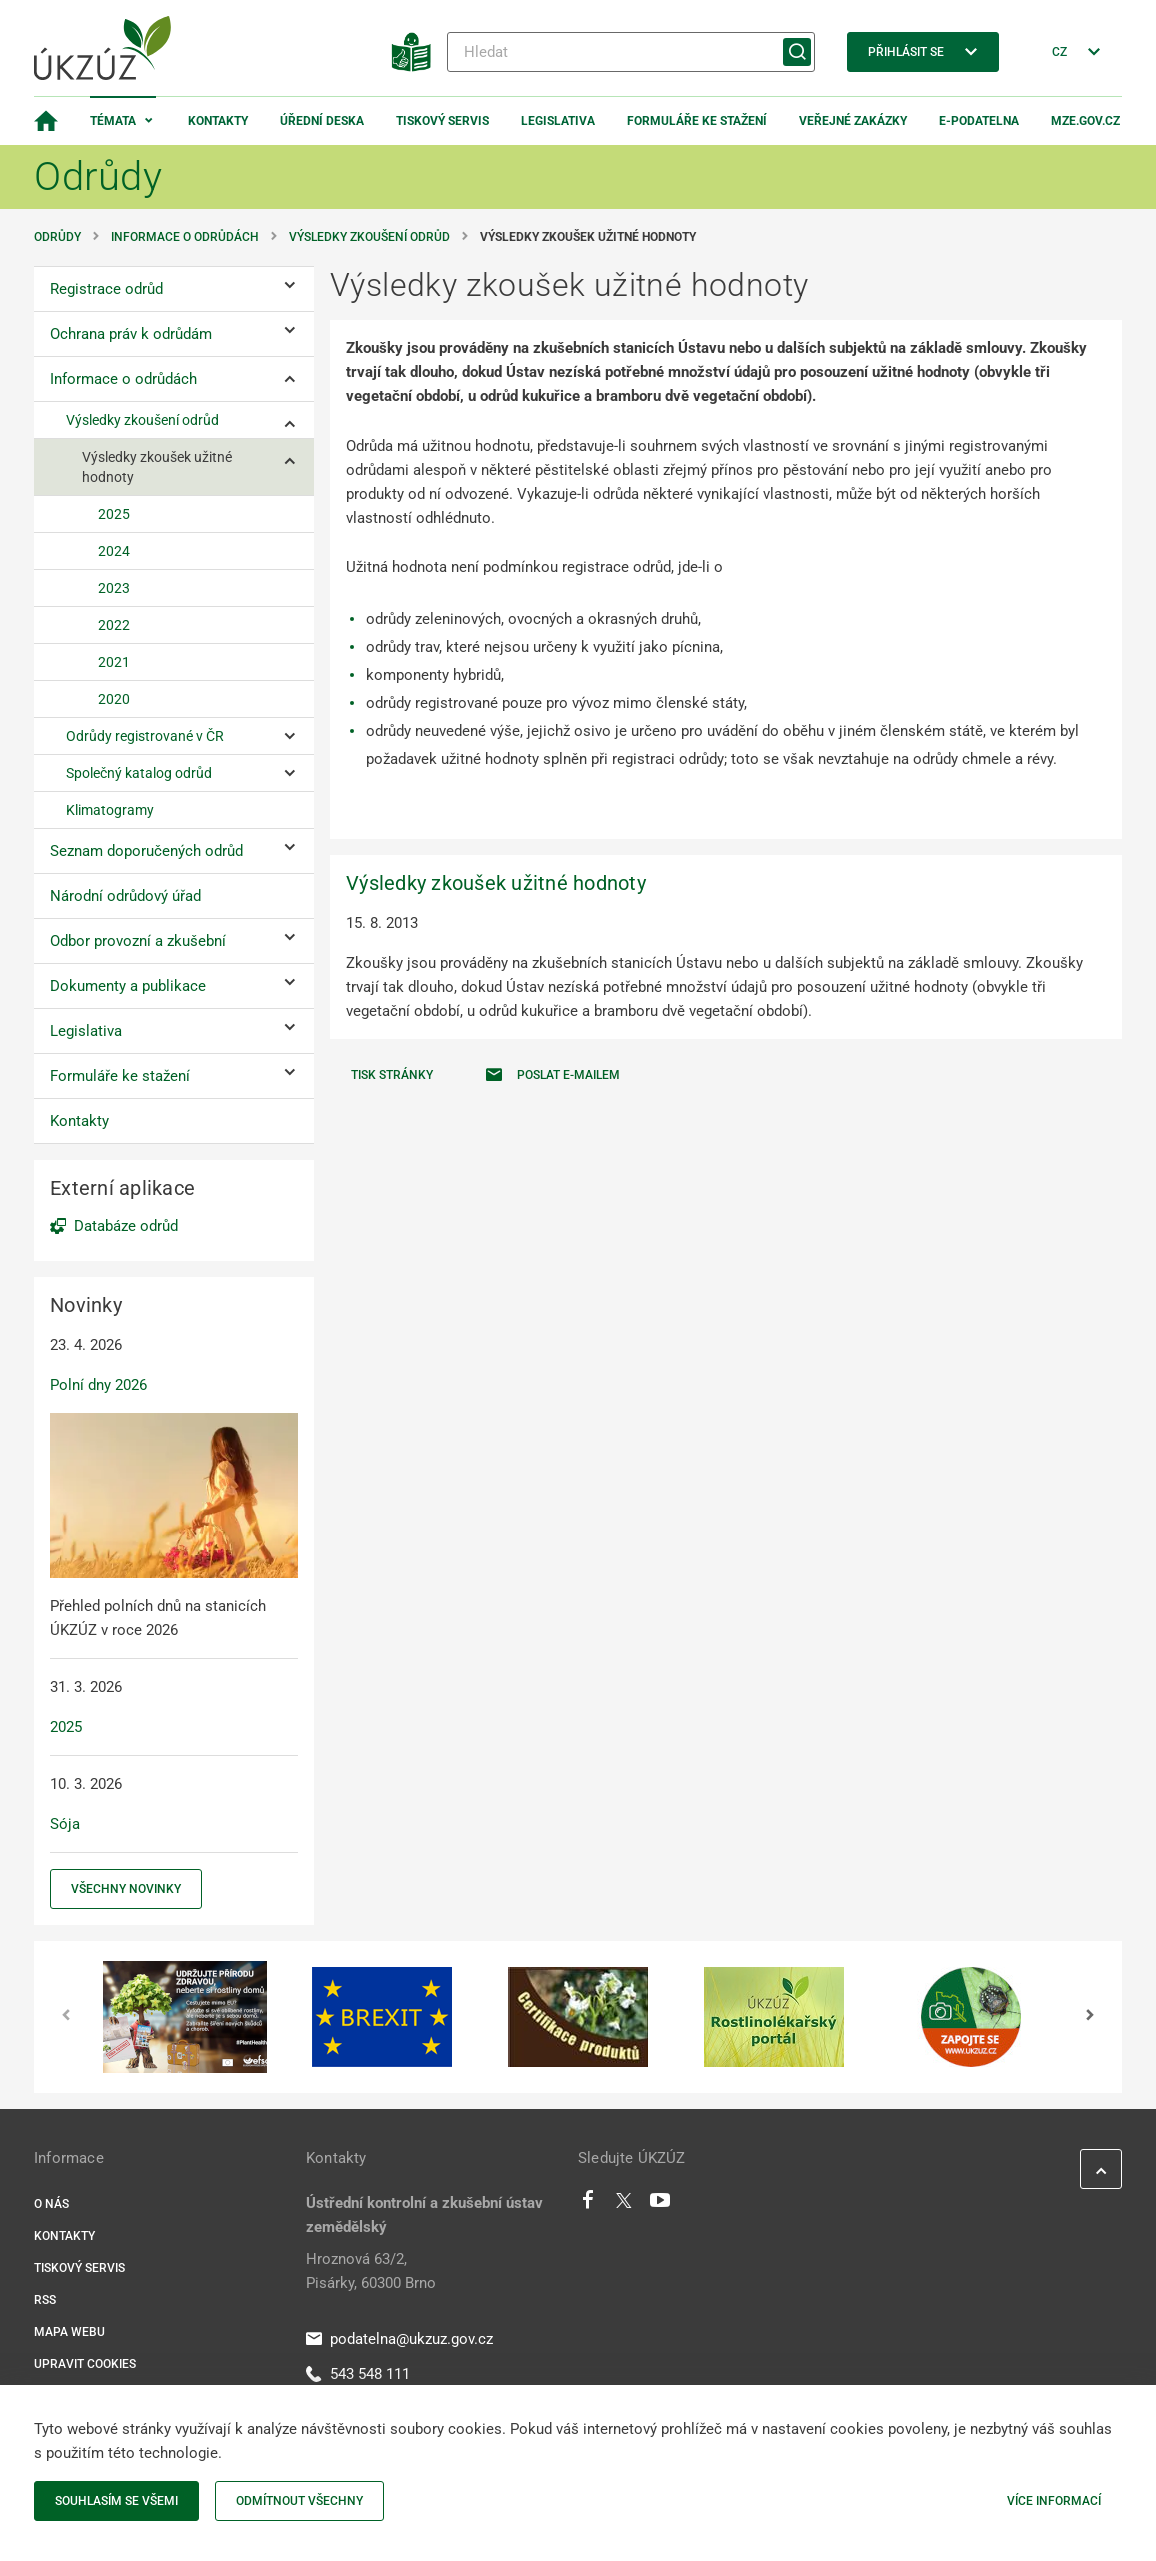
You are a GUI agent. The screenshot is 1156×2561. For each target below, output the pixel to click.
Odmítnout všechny (299, 2501)
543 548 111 (358, 2374)
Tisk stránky (392, 1075)
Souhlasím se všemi (116, 2501)
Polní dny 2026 (98, 1385)
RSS (45, 2300)
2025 (66, 1727)
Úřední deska (322, 121)
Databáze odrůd (126, 1226)
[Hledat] (631, 52)
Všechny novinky (126, 1889)
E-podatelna (979, 121)
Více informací (1054, 2501)
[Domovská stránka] (46, 121)
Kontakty (218, 121)
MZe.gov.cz (1085, 121)
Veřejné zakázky (853, 121)
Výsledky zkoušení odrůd (369, 237)
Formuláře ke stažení (697, 121)
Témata (113, 121)
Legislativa (558, 121)
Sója (65, 1824)
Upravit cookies (85, 2364)
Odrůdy (57, 237)
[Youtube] (660, 2205)
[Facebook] (588, 2205)
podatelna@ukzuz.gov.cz (399, 2339)
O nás (51, 2204)
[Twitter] (624, 2205)
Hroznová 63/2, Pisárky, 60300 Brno (371, 2271)
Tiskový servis (442, 121)
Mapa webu (69, 2332)
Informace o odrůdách (185, 237)
